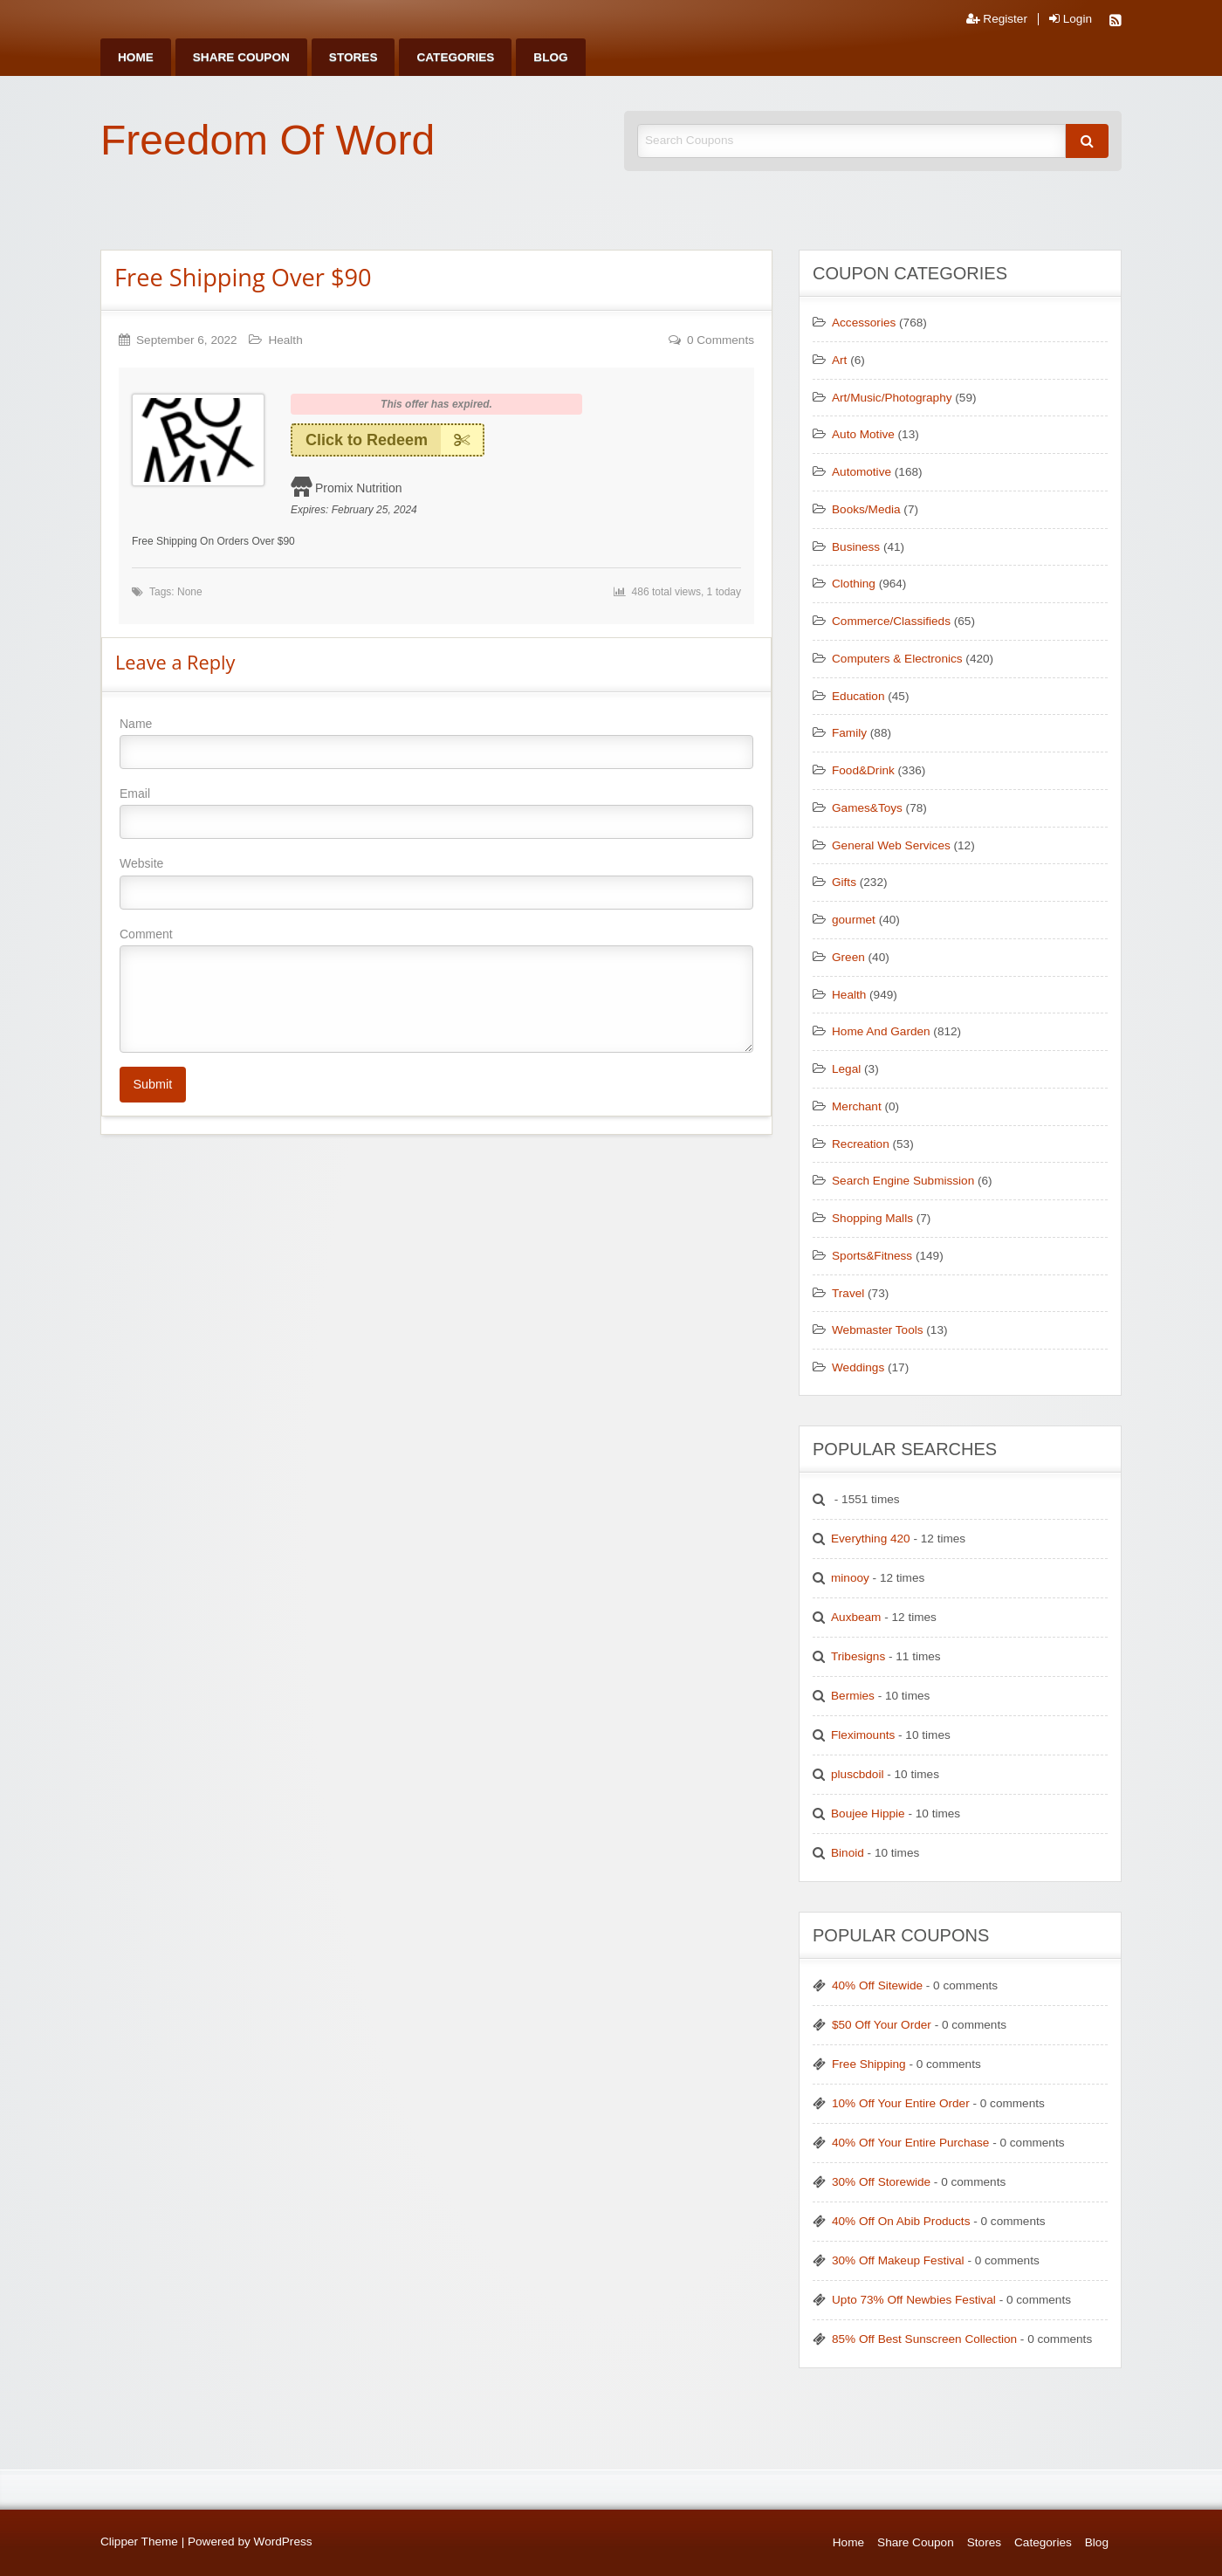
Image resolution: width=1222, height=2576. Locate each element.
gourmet (853, 919)
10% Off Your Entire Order (901, 2103)
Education (858, 696)
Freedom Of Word (267, 140)
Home (136, 57)
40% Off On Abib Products (901, 2221)
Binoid (847, 1852)
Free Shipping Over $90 (243, 277)
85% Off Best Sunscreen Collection (924, 2339)
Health (285, 340)
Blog (550, 57)
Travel (848, 1293)
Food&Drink (863, 770)
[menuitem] (135, 57)
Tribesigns (858, 1656)
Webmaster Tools (877, 1329)
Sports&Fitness (872, 1255)
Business (856, 546)
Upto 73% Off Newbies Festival (914, 2299)
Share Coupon (241, 57)
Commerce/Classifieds (891, 621)
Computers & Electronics (897, 658)
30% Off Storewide (881, 2181)
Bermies (853, 1695)
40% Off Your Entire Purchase (910, 2142)
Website (436, 882)
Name (436, 743)
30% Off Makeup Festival (898, 2260)
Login (1070, 19)
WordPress (283, 2541)
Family (849, 732)
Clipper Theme (139, 2541)
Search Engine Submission (903, 1180)
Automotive (861, 471)
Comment (436, 990)
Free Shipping (869, 2064)
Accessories (864, 322)
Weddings (858, 1367)
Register (996, 19)
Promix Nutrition (358, 488)
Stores (353, 57)
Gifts (844, 882)
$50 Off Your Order (881, 2024)
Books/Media (866, 509)
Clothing (853, 583)
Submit (152, 1084)
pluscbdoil (857, 1774)
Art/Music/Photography (892, 397)
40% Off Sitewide (877, 1985)
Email (436, 813)
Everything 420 (870, 1538)
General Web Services (891, 845)
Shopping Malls (872, 1218)
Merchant (857, 1106)
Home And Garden (881, 1031)
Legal (846, 1068)
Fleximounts (863, 1734)
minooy (850, 1577)
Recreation (860, 1144)
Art (839, 360)
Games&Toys (867, 807)
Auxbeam (856, 1617)
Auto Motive (863, 434)
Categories (455, 57)
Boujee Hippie (868, 1813)
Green (848, 957)
